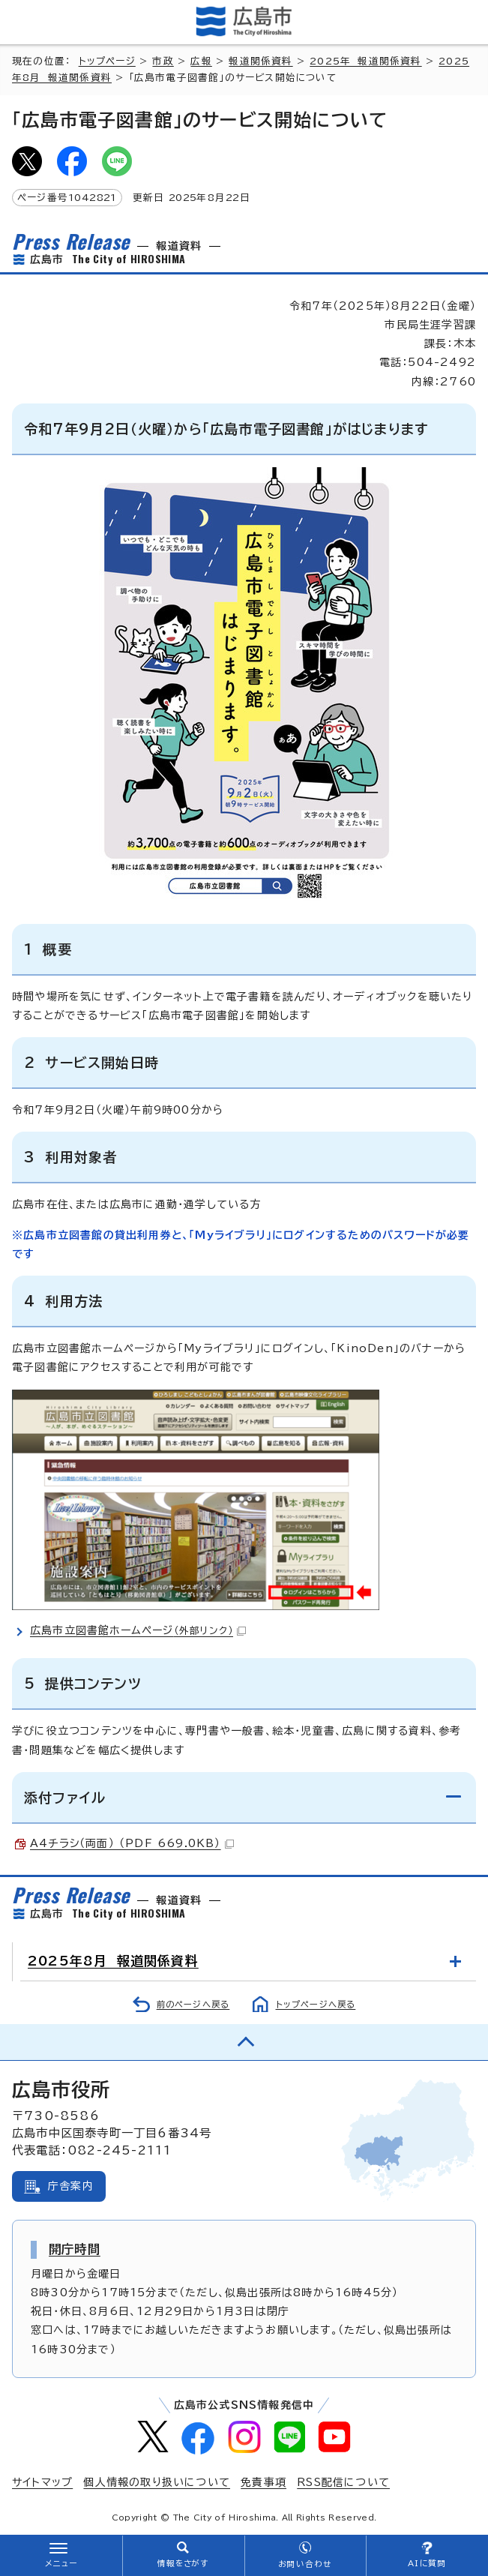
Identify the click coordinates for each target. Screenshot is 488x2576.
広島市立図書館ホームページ (138, 1630)
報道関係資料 (260, 61)
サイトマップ (42, 2482)
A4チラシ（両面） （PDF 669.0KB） (132, 1843)
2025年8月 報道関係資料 (113, 1960)
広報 (200, 61)
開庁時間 (74, 2249)
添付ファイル (65, 1797)
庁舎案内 (71, 2186)
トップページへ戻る (316, 2004)
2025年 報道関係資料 (365, 61)
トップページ (107, 61)
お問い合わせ (304, 2564)
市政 (162, 61)
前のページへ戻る (193, 2004)
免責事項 (263, 2482)
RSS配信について (343, 2482)
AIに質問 (427, 2563)
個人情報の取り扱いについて (156, 2482)
